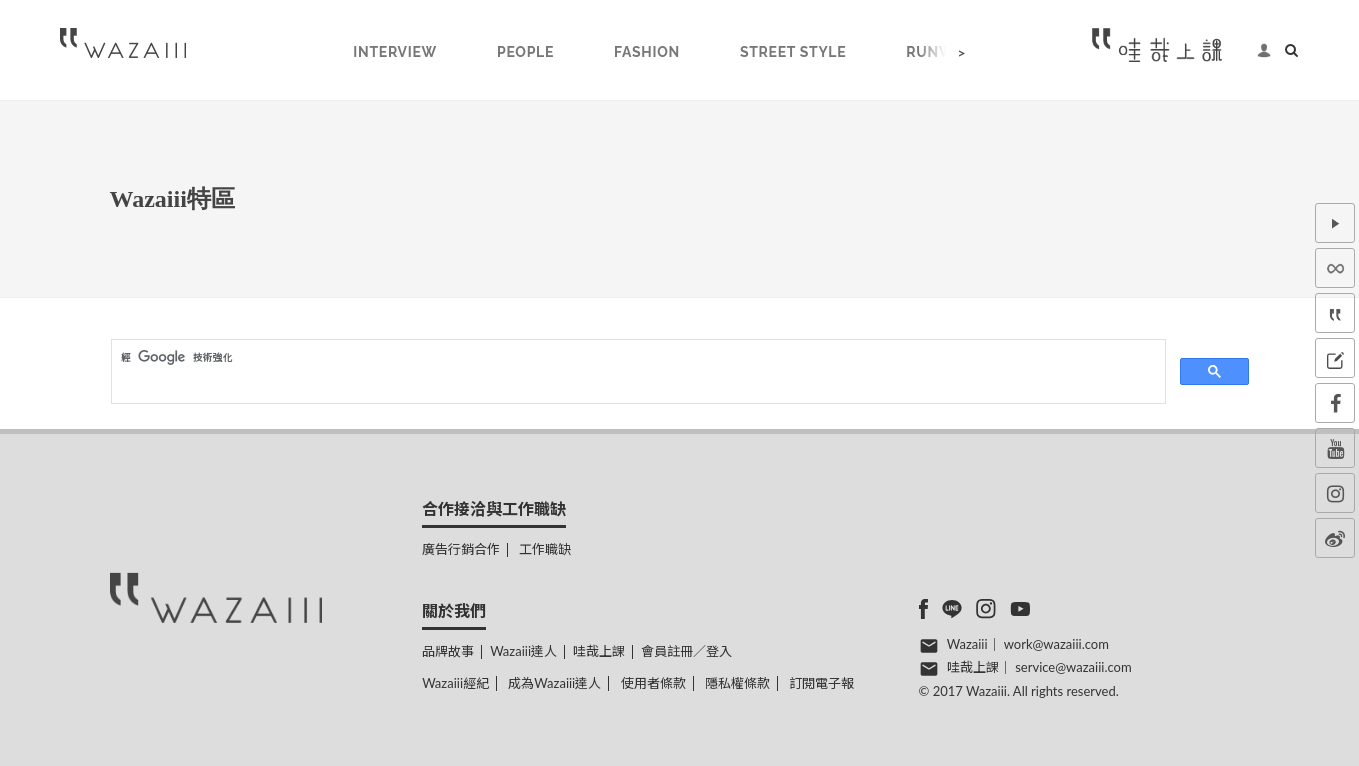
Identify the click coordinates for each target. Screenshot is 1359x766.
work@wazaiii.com (1056, 644)
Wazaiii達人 (523, 651)
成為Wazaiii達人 (554, 683)
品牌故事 (448, 651)
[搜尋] (636, 357)
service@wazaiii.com (1073, 667)
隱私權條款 (737, 683)
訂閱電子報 (821, 683)
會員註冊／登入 (686, 651)
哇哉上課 (599, 651)
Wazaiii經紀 (455, 683)
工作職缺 (545, 549)
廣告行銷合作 (461, 549)
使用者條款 (653, 683)
